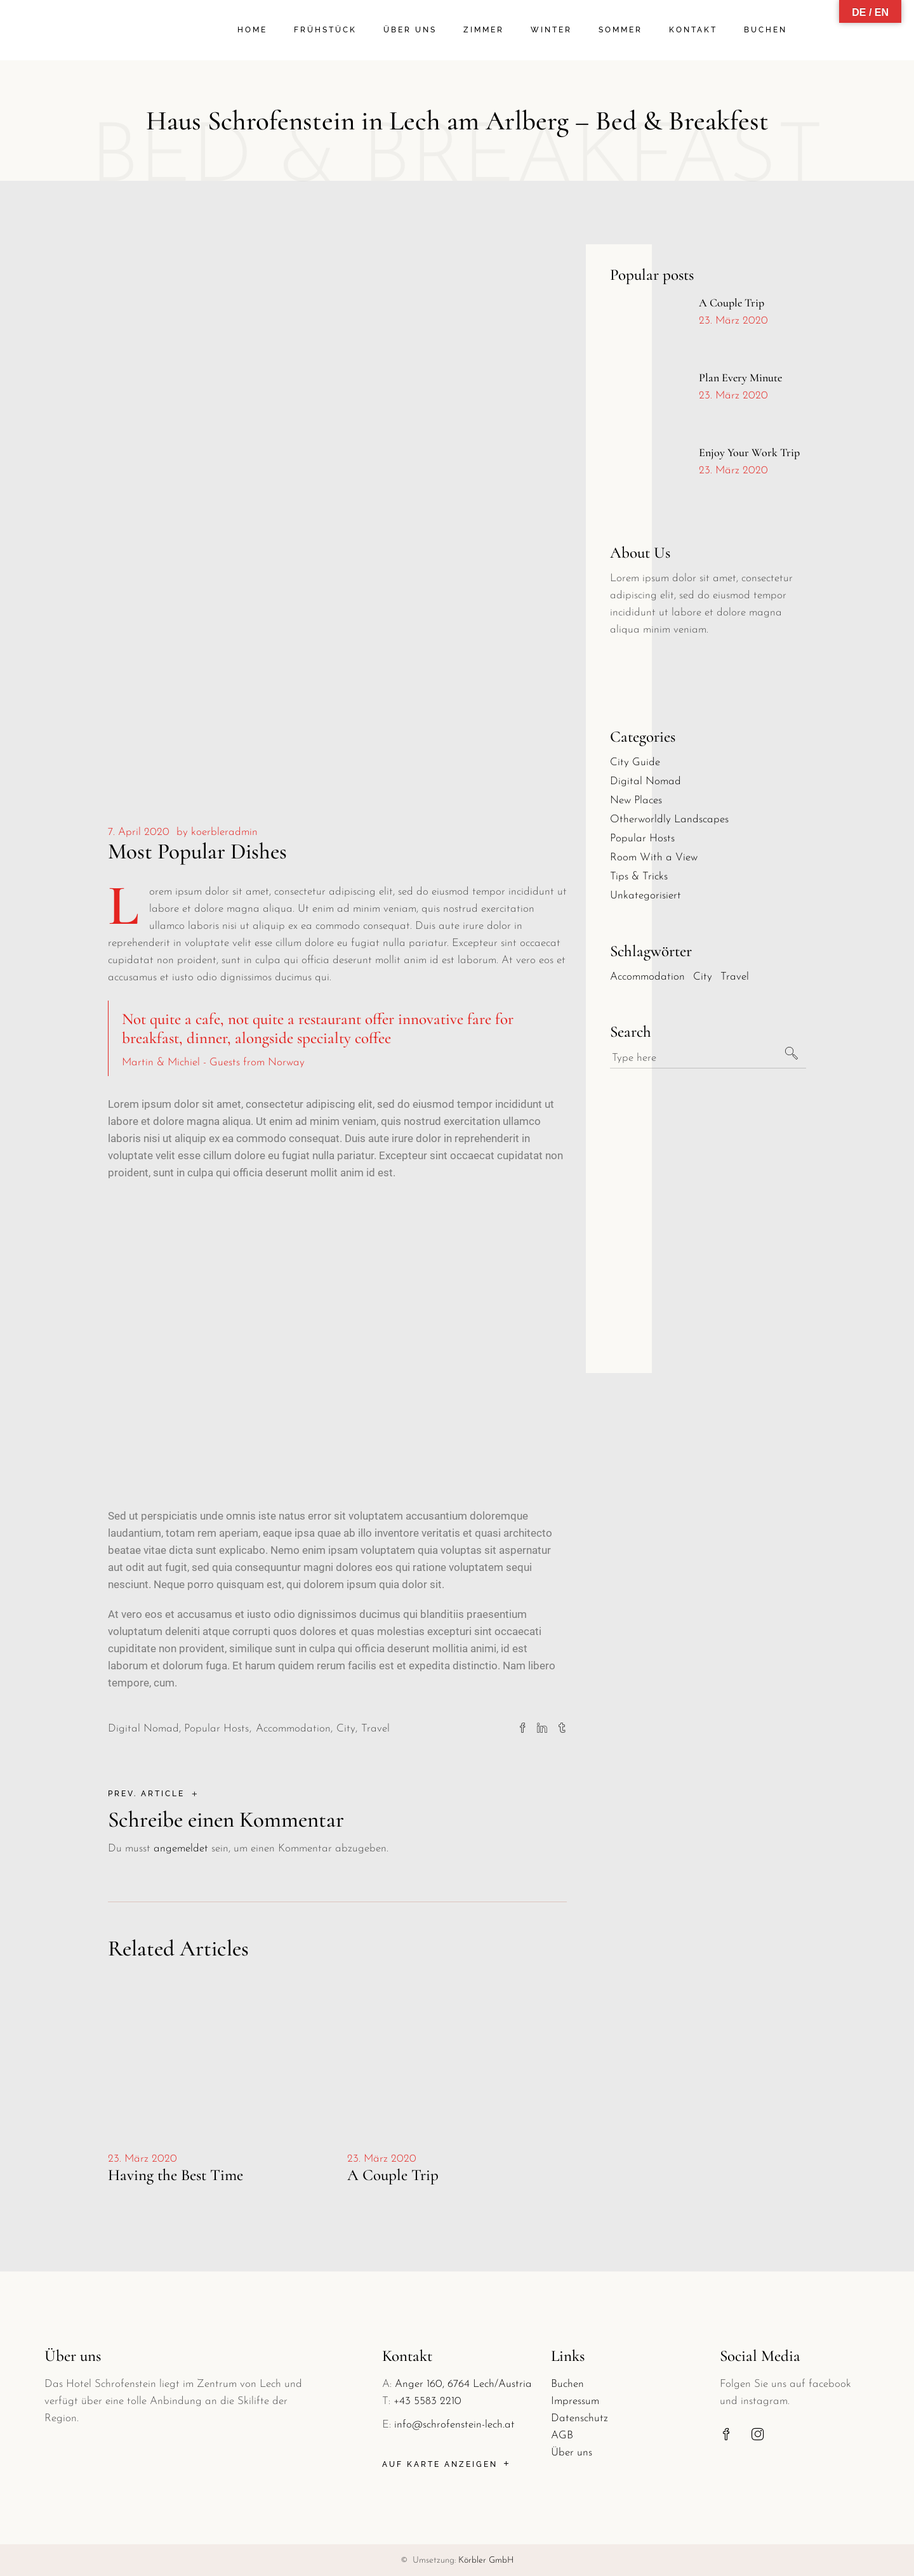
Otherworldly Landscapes (669, 819)
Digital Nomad (143, 1728)
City (345, 1728)
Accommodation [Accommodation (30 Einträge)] (647, 976)
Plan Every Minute (740, 377)
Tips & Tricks (639, 876)
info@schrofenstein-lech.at (454, 2424)
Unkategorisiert (645, 895)
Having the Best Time (175, 2175)
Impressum (575, 2401)
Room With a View (654, 857)
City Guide (635, 762)
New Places (636, 800)
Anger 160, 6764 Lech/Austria (463, 2384)
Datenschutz (579, 2418)
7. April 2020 (138, 832)
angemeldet (181, 1848)
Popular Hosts (216, 1728)
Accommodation (293, 1728)
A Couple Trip (393, 2175)
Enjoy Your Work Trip (749, 452)
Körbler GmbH (486, 2560)
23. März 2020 (142, 2158)
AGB (562, 2435)
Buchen (567, 2384)
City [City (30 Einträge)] (702, 976)
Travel (375, 1728)
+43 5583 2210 (427, 2401)
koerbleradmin (224, 832)
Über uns (571, 2452)
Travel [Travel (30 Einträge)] (734, 976)
